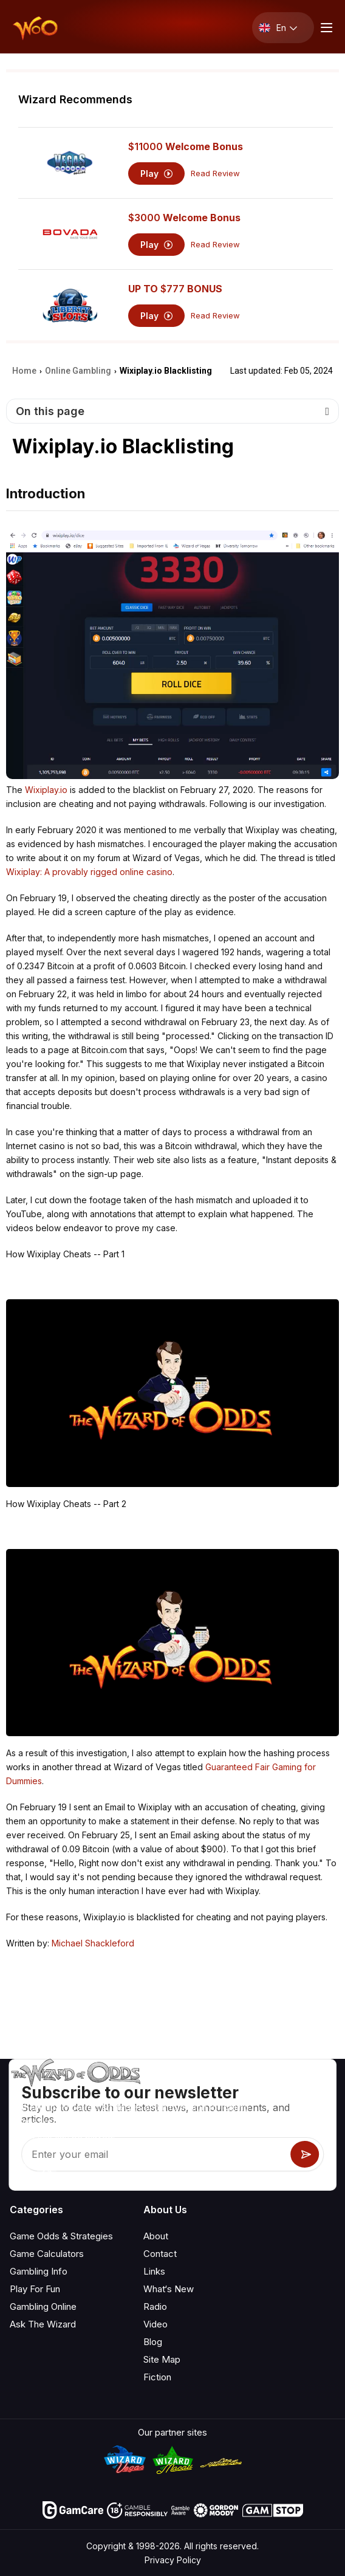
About (155, 2236)
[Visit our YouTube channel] (20, 2167)
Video (155, 2324)
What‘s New (168, 2289)
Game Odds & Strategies (61, 2236)
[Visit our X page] (46, 2167)
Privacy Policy (173, 2560)
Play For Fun (35, 2289)
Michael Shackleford (93, 1943)
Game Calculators (47, 2253)
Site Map (161, 2359)
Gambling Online (43, 2306)
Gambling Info (38, 2271)
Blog (152, 2342)
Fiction (157, 2377)
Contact (160, 2253)
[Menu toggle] (325, 27)
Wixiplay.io (46, 790)
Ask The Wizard (43, 2324)
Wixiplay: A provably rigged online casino (89, 872)
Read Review (215, 173)
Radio (155, 2306)
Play (156, 173)
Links (154, 2271)
